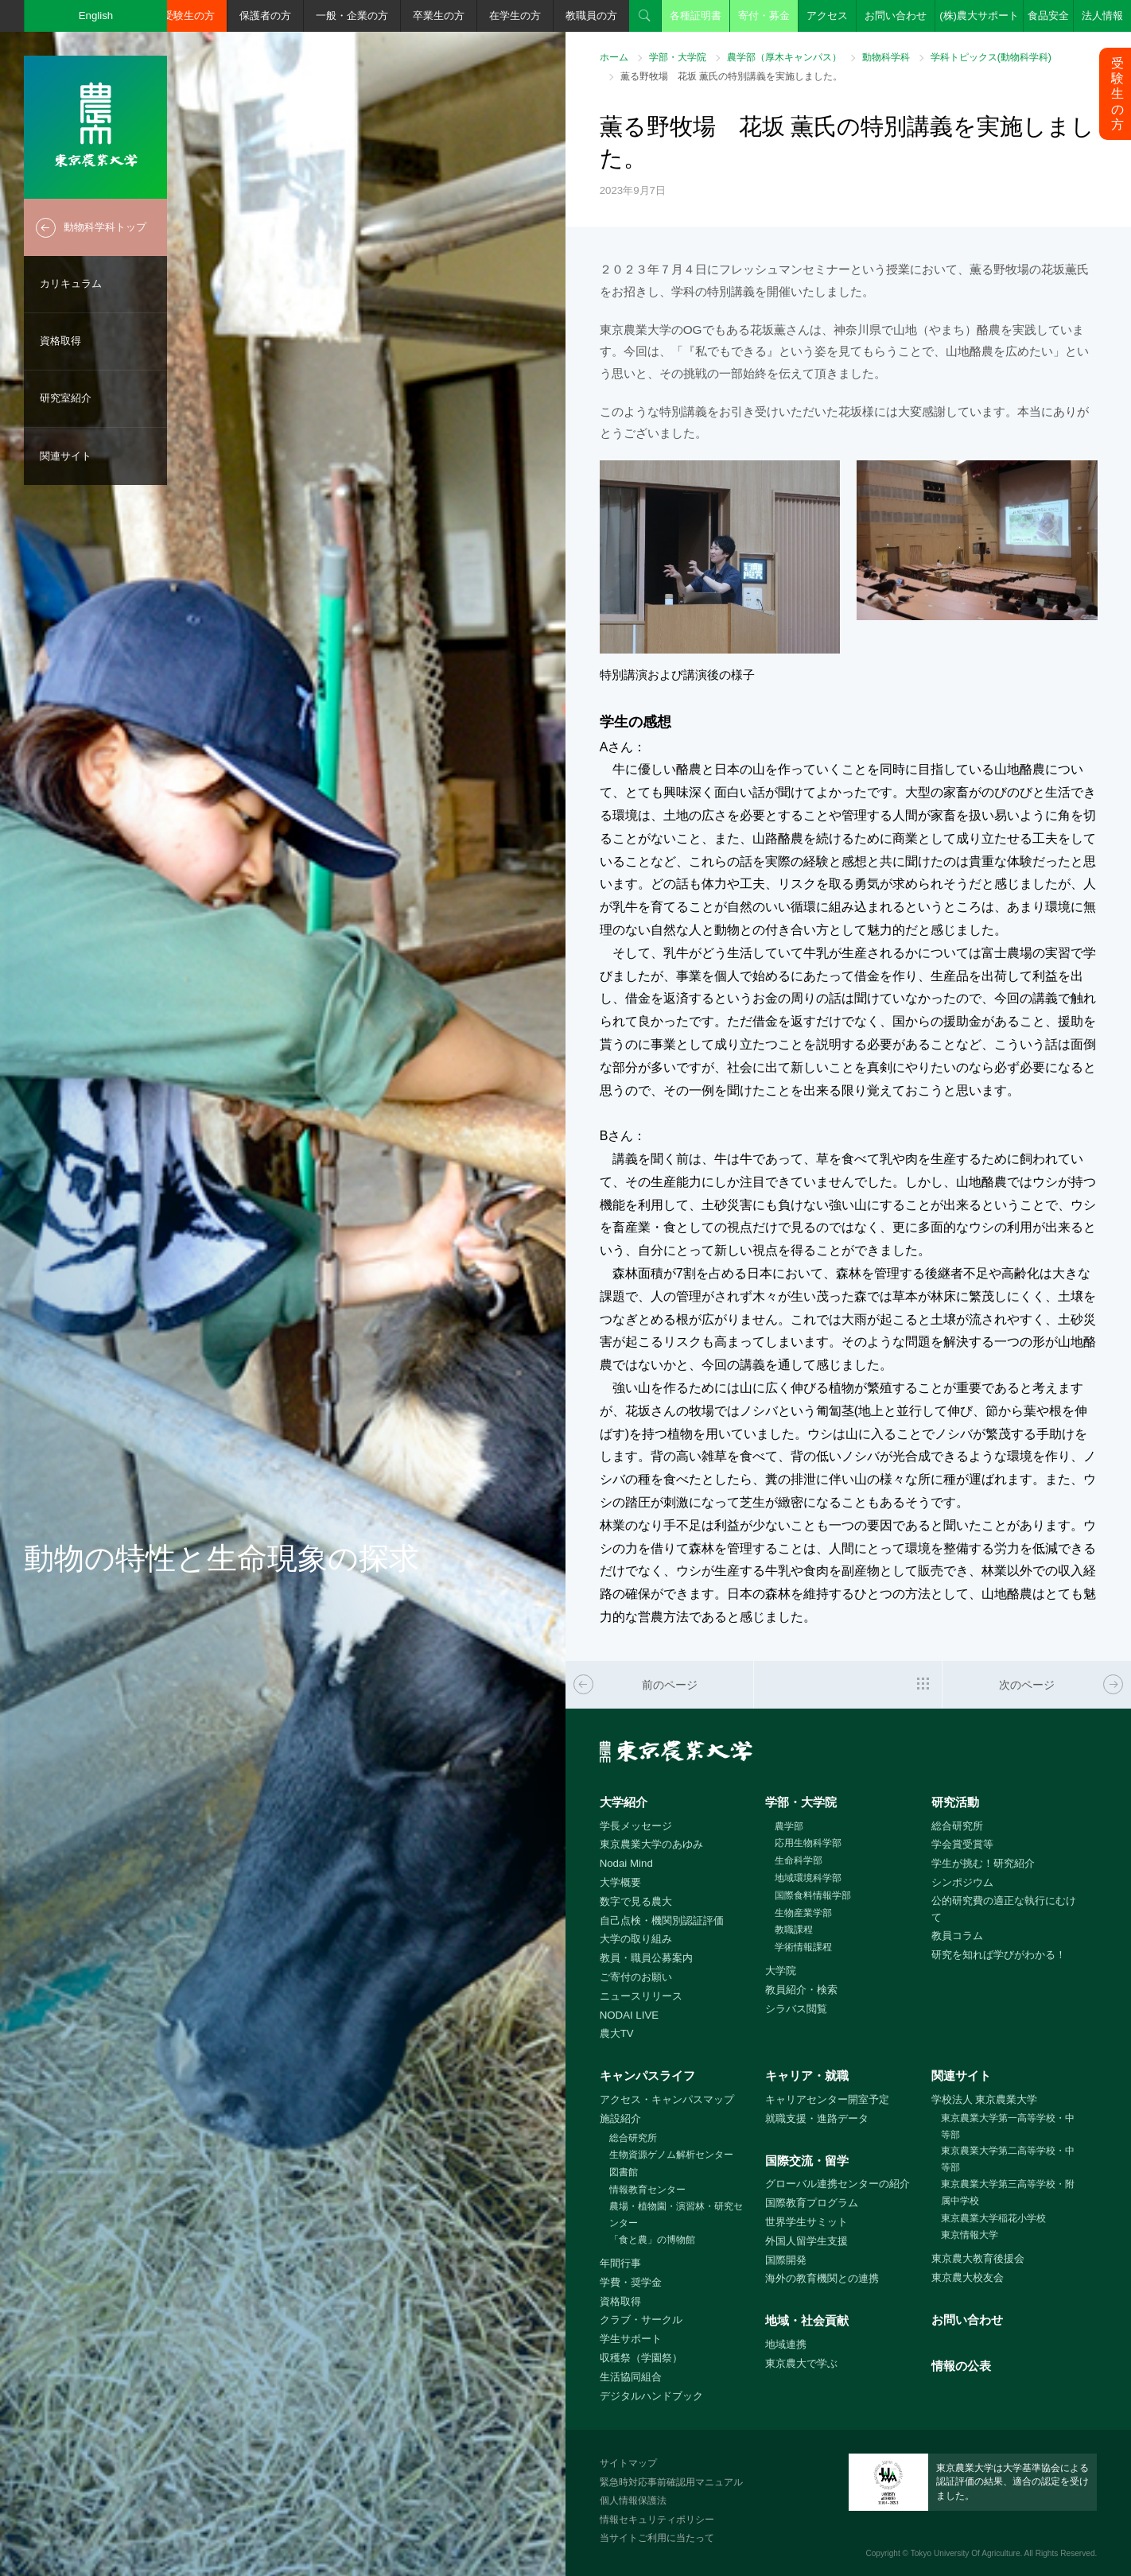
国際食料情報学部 (813, 1895)
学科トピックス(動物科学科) (991, 57)
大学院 (780, 1971)
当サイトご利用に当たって (657, 2537)
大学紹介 (623, 1802)
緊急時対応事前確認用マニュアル (671, 2482)
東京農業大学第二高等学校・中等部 (1008, 2159)
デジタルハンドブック (651, 2396)
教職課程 (794, 1929)
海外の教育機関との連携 (822, 2278)
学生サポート (631, 2339)
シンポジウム (962, 1882)
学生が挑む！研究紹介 (983, 1863)
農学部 (789, 1826)
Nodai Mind (626, 1863)
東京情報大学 (969, 2234)
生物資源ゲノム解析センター (671, 2154)
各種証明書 (695, 15)
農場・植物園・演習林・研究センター (676, 2215)
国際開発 (785, 2260)
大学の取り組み (636, 1939)
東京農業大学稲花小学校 (993, 2218)
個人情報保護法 (633, 2500)
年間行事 (620, 2263)
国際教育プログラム (811, 2203)
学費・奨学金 (631, 2282)
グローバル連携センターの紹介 (837, 2184)
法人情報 (1102, 15)
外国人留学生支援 (806, 2241)
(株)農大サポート (979, 15)
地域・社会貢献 (807, 2320)
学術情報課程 (803, 1947)
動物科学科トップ (105, 227)
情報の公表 (961, 2365)
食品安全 (1048, 15)
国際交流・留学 (807, 2160)
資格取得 (60, 341)
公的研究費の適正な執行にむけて (1003, 1909)
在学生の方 (515, 15)
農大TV (617, 2033)
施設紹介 (620, 2118)
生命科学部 (798, 1860)
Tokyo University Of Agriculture (965, 2553)
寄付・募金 (764, 15)
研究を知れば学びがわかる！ (998, 1955)
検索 (645, 16)
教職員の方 (591, 15)
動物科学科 (886, 57)
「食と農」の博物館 (652, 2239)
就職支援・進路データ (817, 2118)
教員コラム (957, 1936)
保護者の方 (265, 15)
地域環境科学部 (808, 1878)
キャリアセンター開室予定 (827, 2099)
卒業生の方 (438, 15)
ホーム (614, 57)
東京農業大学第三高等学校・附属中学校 (1008, 2192)
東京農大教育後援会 (977, 2258)
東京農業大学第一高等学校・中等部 (1008, 2126)
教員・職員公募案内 (646, 1958)
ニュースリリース (641, 1996)
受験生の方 (189, 15)
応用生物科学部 (808, 1843)
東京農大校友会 (967, 2277)
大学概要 (620, 1882)
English (96, 15)
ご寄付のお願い (636, 1977)
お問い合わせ (896, 15)
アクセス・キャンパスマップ (667, 2099)
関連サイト (65, 456)
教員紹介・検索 (801, 1990)
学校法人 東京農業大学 (984, 2099)
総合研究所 (957, 1826)
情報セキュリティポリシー (657, 2519)
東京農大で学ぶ (801, 2363)
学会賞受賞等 (962, 1844)
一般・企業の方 (352, 15)
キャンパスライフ (647, 2075)
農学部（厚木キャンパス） (784, 57)
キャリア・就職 (807, 2075)
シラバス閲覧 (796, 2009)
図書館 (623, 2172)
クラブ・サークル (641, 2320)
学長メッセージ (636, 1826)
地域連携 (785, 2344)
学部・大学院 (677, 57)
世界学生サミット (806, 2222)
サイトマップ (628, 2463)
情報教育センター (647, 2189)
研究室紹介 (65, 398)
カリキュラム (71, 283)
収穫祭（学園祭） (641, 2358)
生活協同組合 (631, 2377)
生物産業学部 (803, 1912)
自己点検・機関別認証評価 (662, 1920)
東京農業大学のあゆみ (651, 1844)
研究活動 (955, 1802)
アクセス (827, 15)
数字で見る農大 (636, 1901)
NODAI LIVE (629, 2015)
